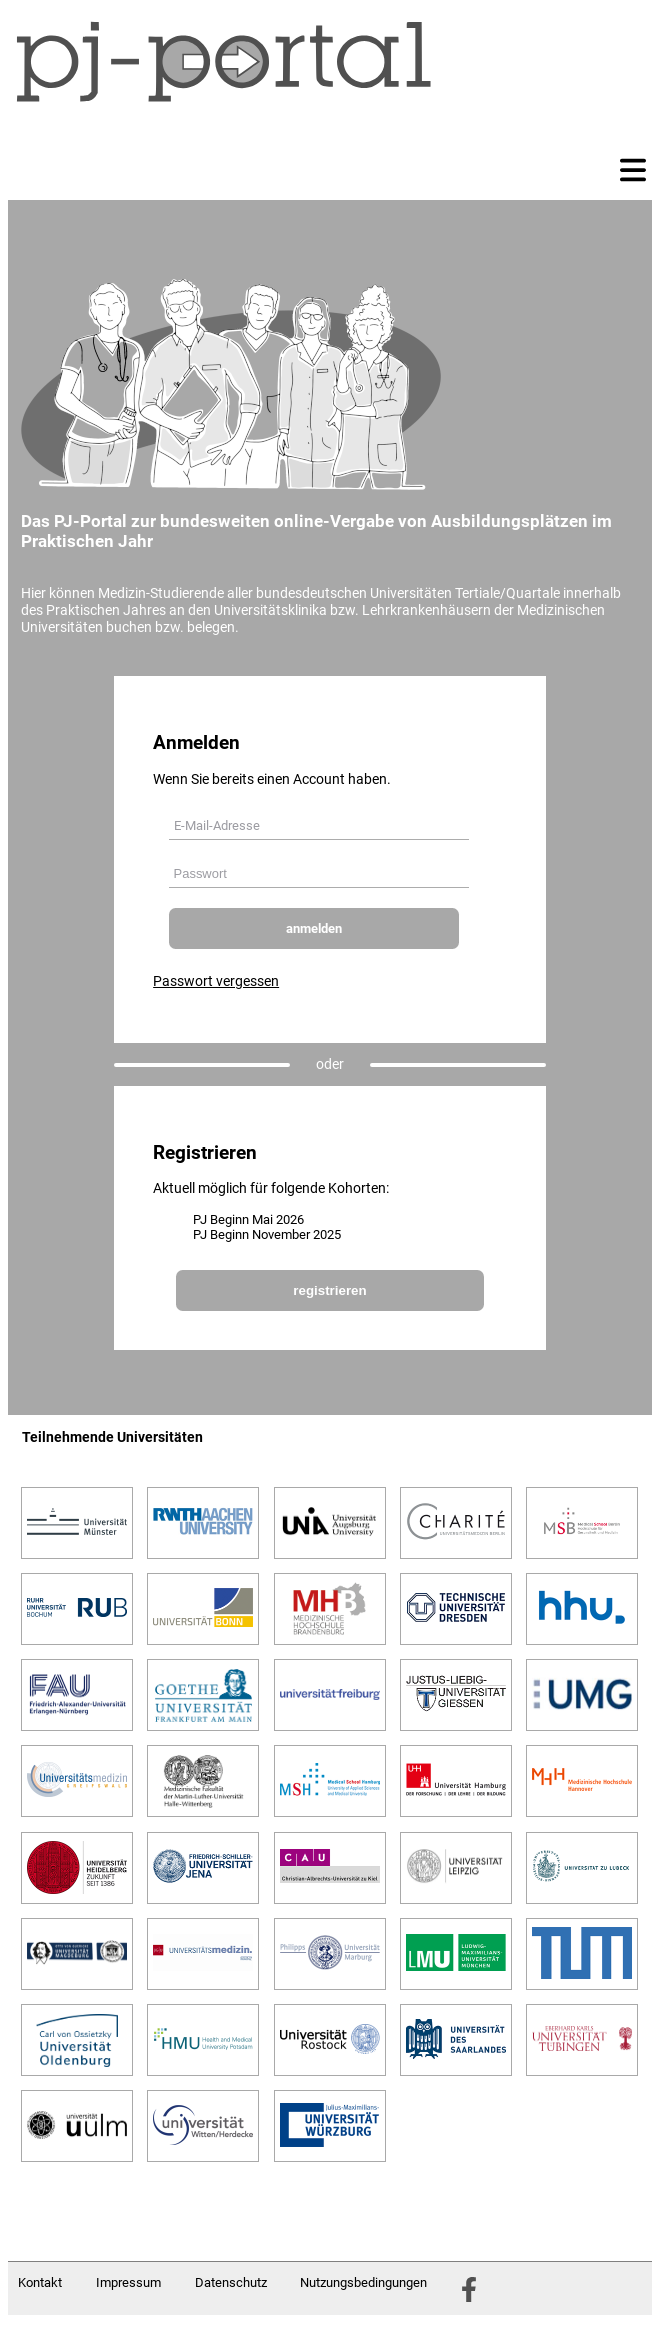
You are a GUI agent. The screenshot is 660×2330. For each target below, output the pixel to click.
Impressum (128, 2282)
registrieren (329, 1290)
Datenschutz (231, 2282)
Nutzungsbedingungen (363, 2282)
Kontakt (40, 2282)
